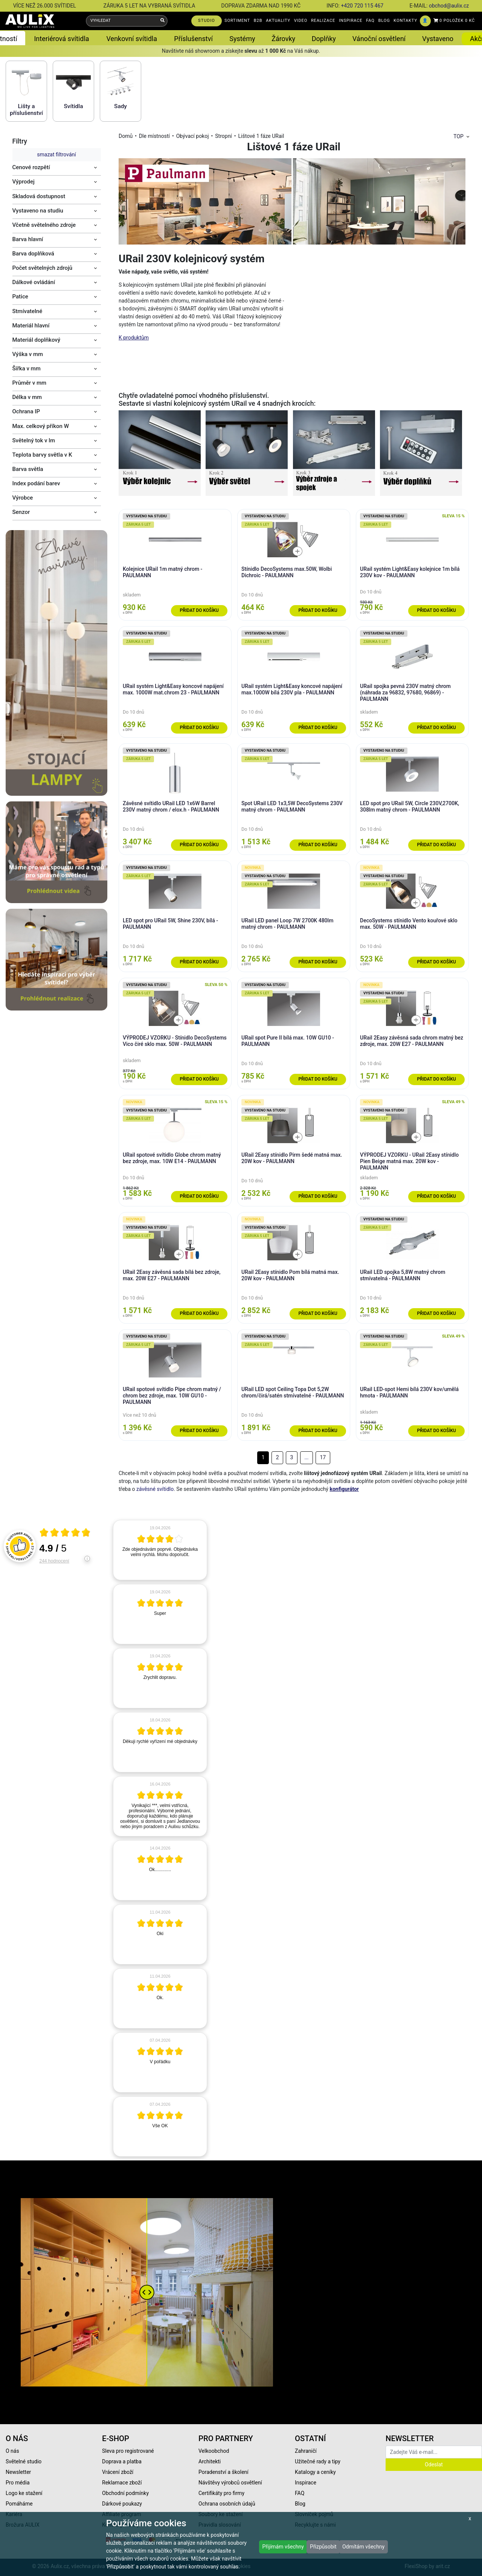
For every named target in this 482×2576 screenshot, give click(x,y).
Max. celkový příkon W (40, 426)
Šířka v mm (26, 368)
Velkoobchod (213, 2451)
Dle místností (154, 136)
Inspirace (305, 2483)
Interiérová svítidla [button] (61, 39)
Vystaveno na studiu (37, 210)
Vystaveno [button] (437, 39)
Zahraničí (306, 2451)
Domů (126, 136)
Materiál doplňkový (36, 339)
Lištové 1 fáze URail (261, 136)
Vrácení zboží (117, 2472)
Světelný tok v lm (33, 440)
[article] (160, 1550)
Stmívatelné (27, 311)
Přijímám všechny (283, 2547)
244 (54, 1561)
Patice (20, 296)
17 (323, 1457)
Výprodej (23, 181)
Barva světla (27, 469)
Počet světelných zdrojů (42, 267)
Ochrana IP (26, 411)
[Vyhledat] (162, 21)
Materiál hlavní (31, 325)
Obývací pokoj (192, 136)
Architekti (209, 2461)
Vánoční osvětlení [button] (379, 39)
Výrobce (22, 497)
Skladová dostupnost (39, 196)
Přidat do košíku (199, 610)
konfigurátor (344, 1489)
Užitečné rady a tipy (317, 2461)
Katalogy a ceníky (315, 2472)
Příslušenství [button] (193, 39)
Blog (300, 2504)
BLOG (384, 20)
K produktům (134, 338)
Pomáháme (19, 2504)
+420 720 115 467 (362, 6)
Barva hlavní (27, 239)
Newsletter (18, 2472)
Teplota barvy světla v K (42, 454)
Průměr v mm (29, 382)
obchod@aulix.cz (449, 6)
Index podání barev (36, 483)
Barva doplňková (33, 253)
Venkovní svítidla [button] (132, 39)
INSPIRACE (351, 20)
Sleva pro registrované (128, 2451)
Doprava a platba (122, 2461)
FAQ (370, 20)
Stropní (223, 136)
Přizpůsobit (323, 2547)
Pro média (18, 2483)
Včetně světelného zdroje (44, 225)
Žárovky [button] (283, 39)
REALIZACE (323, 20)
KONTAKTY (405, 20)
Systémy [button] (242, 39)
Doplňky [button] (324, 39)
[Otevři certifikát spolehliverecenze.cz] (65, 1533)
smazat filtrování (56, 154)
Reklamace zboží (122, 2483)
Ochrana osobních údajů (226, 2504)
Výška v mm (27, 354)
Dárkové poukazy (122, 2504)
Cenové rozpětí (31, 167)
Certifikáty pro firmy (221, 2493)
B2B (258, 20)
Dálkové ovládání (33, 282)
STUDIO (206, 20)
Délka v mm (27, 397)
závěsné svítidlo (155, 1489)
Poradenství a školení (223, 2472)
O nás (12, 2451)
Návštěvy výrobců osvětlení (230, 2483)
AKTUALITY (278, 20)
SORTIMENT (237, 20)
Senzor (21, 512)
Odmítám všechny (363, 2547)
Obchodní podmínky (125, 2493)
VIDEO (300, 20)
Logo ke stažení (24, 2493)
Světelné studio (23, 2461)
